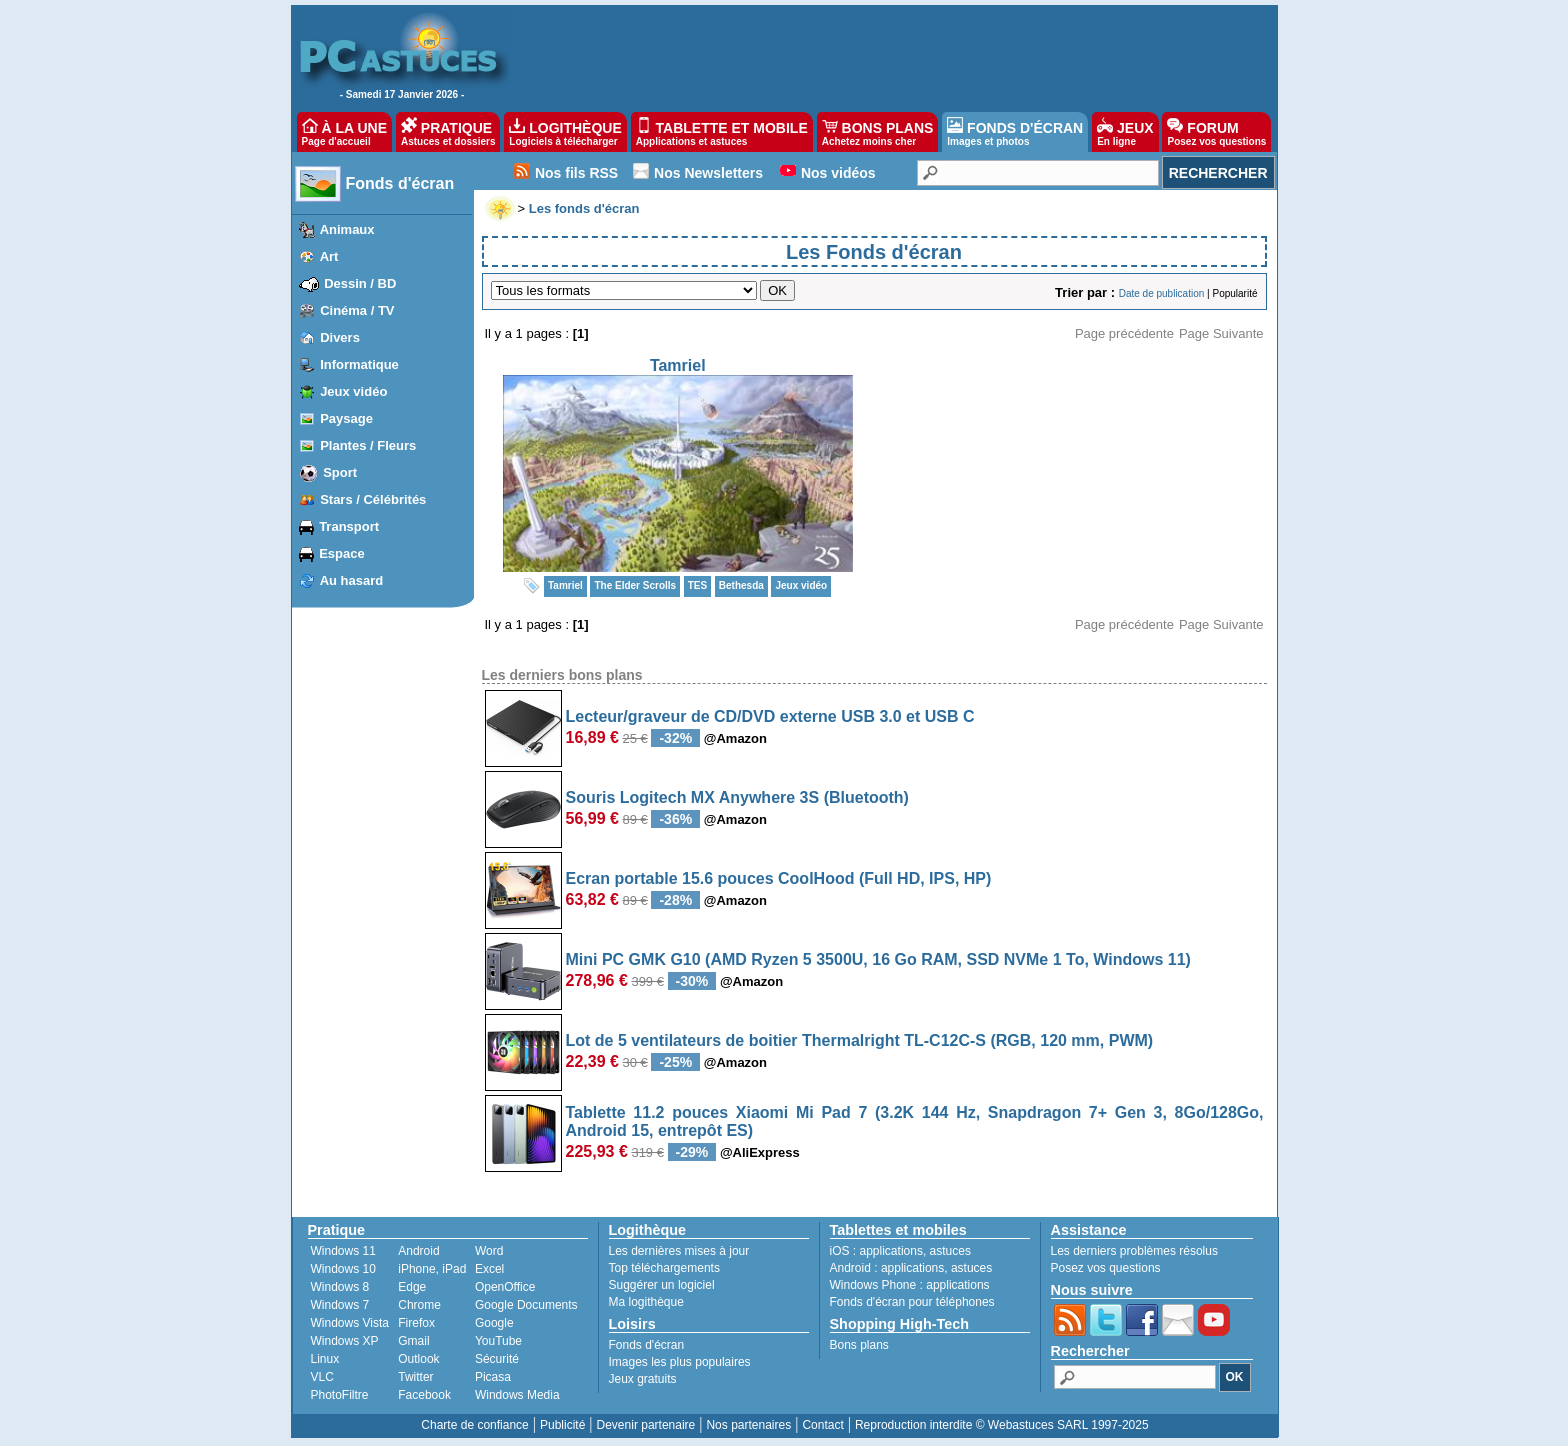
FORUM (1216, 132)
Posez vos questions (1106, 1268)
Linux (325, 1359)
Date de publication (1162, 293)
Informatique (359, 364)
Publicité (562, 1425)
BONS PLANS (878, 132)
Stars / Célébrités (373, 499)
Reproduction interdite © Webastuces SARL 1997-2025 (1002, 1425)
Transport (349, 526)
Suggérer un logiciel (662, 1285)
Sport (340, 472)
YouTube (498, 1341)
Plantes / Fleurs (368, 445)
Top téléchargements (664, 1268)
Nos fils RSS (576, 173)
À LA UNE (344, 132)
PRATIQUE (448, 132)
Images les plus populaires (680, 1362)
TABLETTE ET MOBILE (722, 132)
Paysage (346, 418)
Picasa (493, 1377)
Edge (412, 1287)
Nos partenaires (748, 1425)
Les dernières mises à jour (679, 1251)
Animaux (347, 229)
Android (418, 1251)
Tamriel (678, 365)
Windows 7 (340, 1305)
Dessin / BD (360, 283)
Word (489, 1251)
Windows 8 (340, 1287)
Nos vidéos (838, 173)
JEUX (1125, 132)
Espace (342, 553)
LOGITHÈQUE (565, 132)
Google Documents (526, 1305)
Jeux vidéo (353, 391)
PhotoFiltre (340, 1395)
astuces (950, 1251)
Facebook (424, 1395)
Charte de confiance (474, 1425)
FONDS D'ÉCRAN (1015, 132)
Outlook (418, 1359)
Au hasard (352, 580)
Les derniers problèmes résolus (1134, 1251)
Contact (822, 1425)
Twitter (415, 1377)
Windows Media (517, 1395)
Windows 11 (343, 1251)
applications (891, 1251)
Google (494, 1323)
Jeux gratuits (643, 1379)
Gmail (413, 1341)
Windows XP (345, 1341)
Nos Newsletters (708, 173)
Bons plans (859, 1345)
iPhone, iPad (432, 1269)
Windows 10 (343, 1269)
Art (329, 256)
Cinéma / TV (357, 310)
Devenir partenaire (646, 1425)
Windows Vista (350, 1323)
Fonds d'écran (400, 183)
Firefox (416, 1323)
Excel (489, 1269)
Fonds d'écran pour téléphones (912, 1302)
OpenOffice (505, 1287)
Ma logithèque (646, 1302)
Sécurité (497, 1359)
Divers (340, 337)
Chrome (419, 1305)
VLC (322, 1377)
